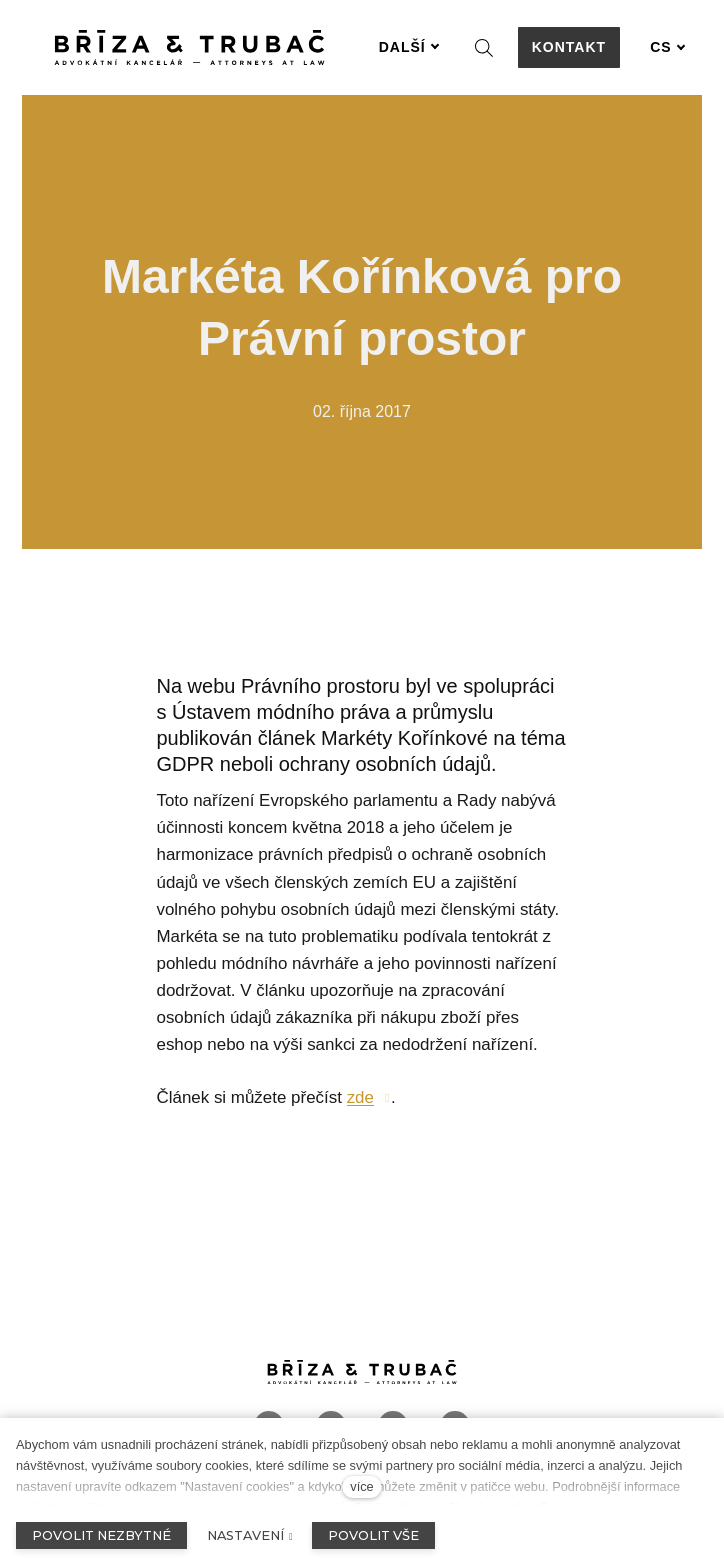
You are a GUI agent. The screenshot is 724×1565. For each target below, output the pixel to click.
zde (360, 1097)
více (361, 1486)
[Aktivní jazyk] (668, 47)
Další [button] (409, 47)
